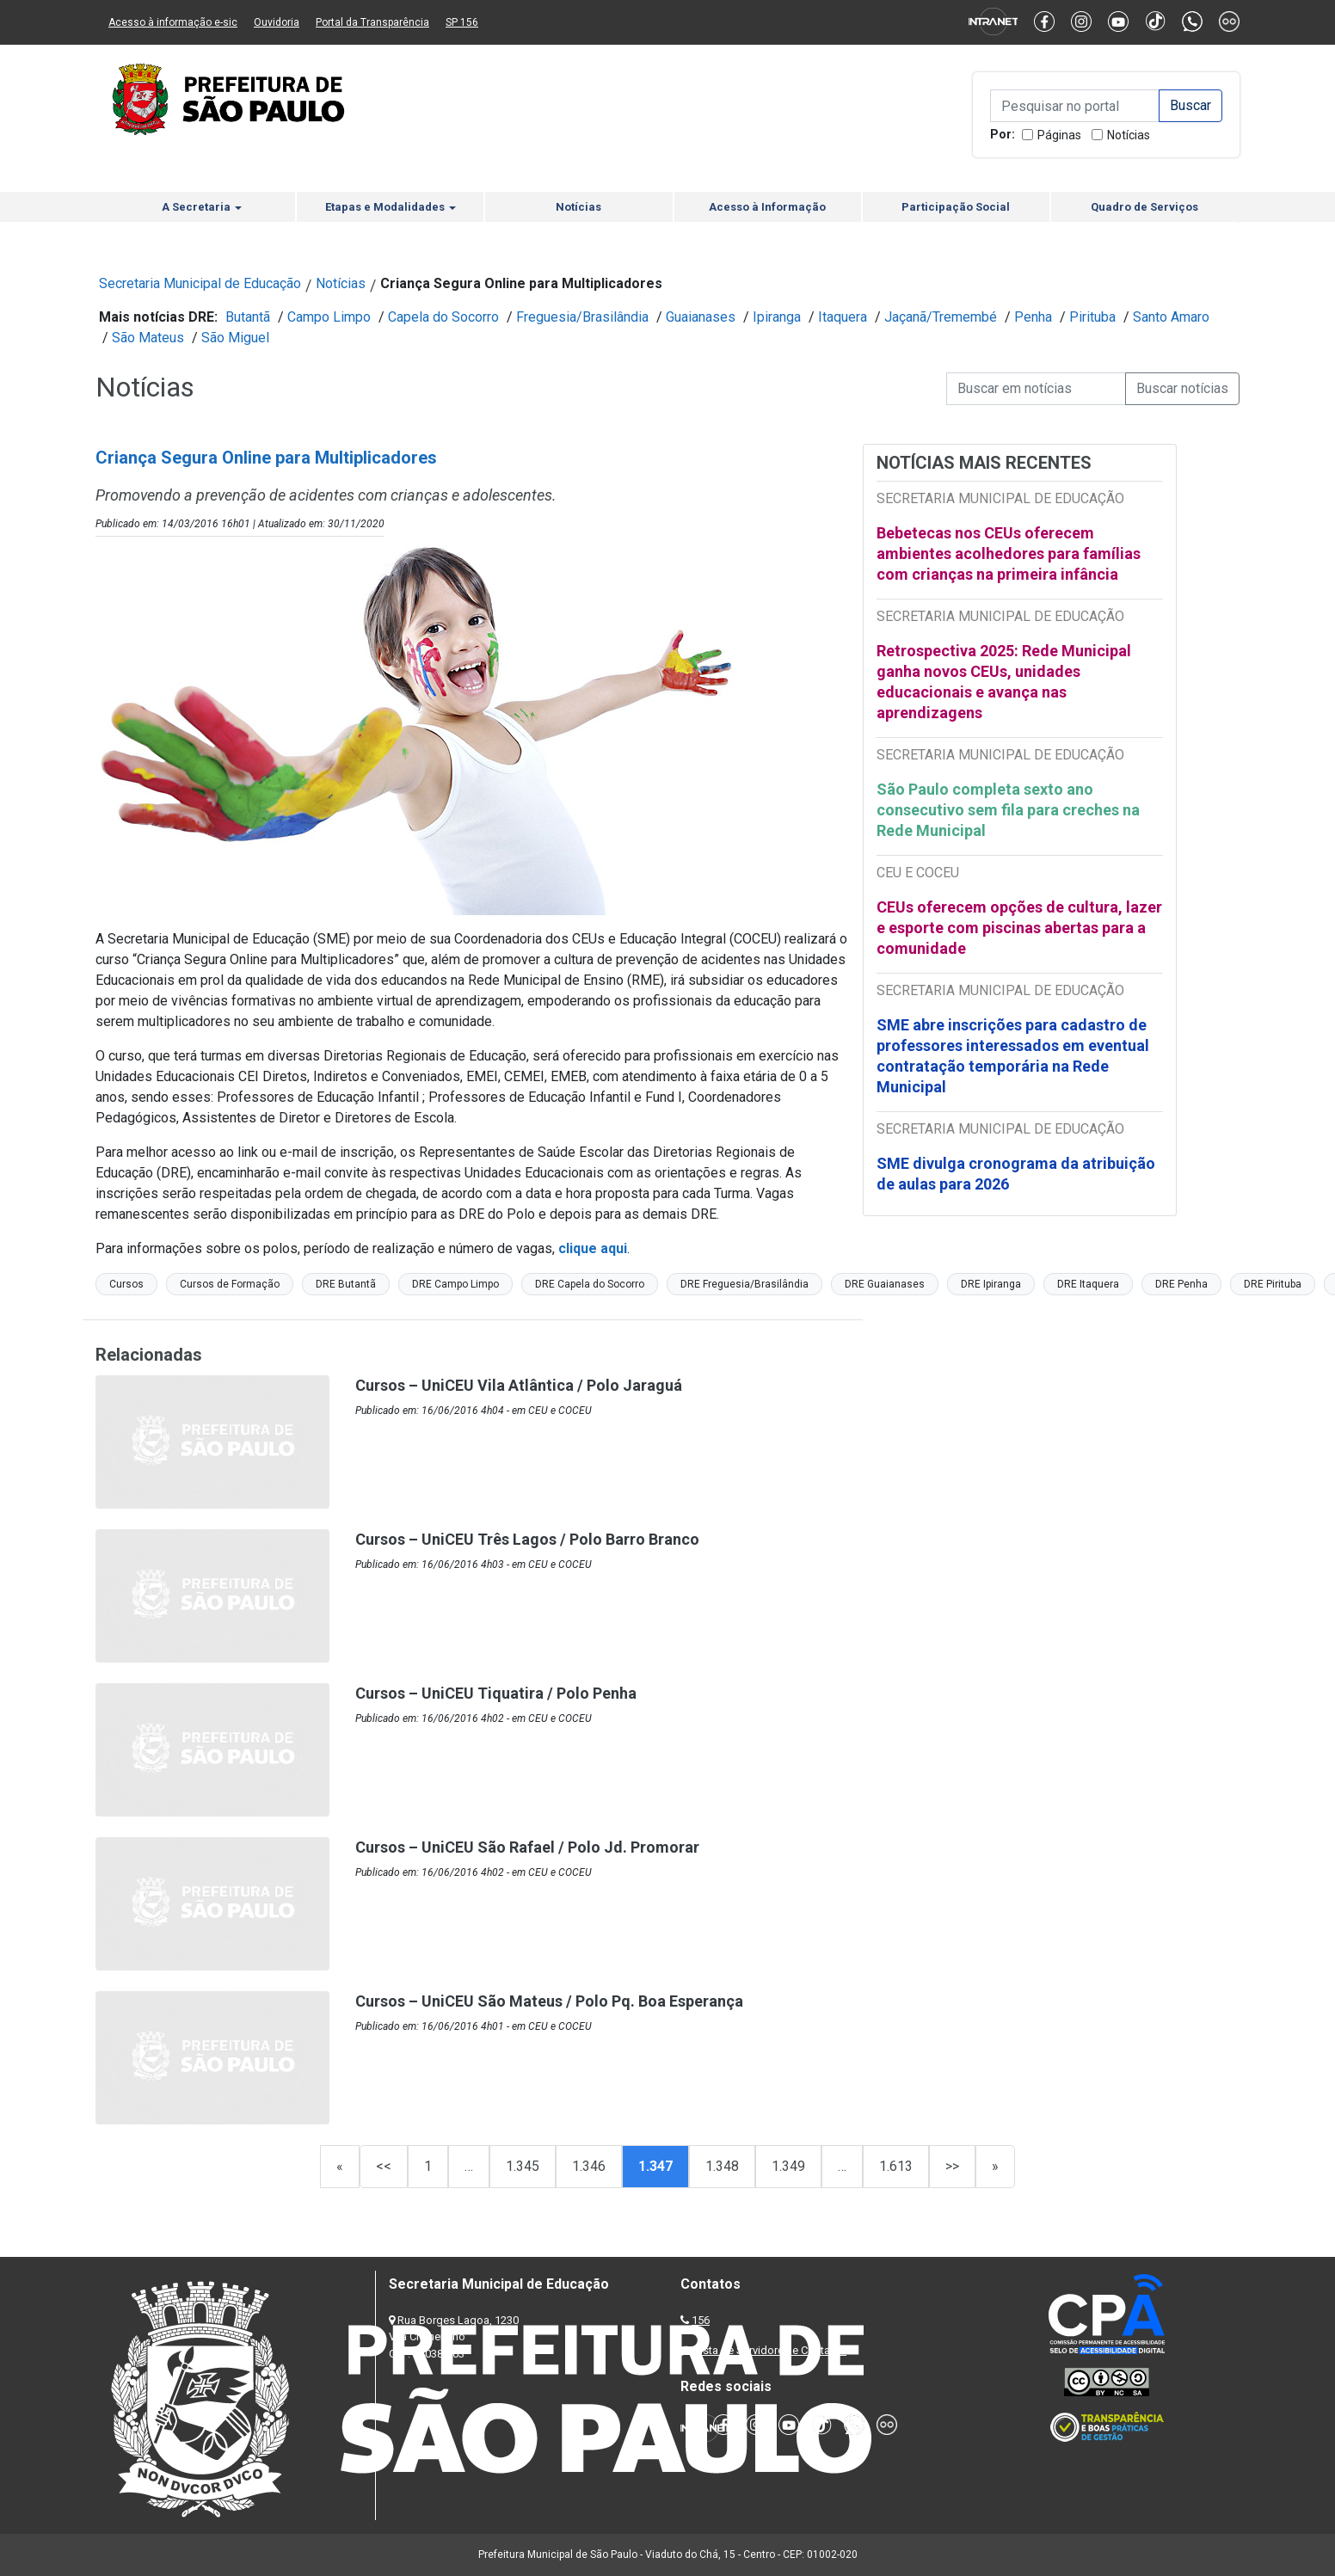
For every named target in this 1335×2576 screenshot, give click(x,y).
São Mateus (148, 337)
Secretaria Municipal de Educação (200, 283)
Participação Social (955, 206)
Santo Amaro (1171, 317)
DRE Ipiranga (991, 1284)
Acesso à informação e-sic (172, 22)
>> (952, 2166)
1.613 (896, 2166)
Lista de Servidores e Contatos (770, 2350)
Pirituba (1092, 317)
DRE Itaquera (1088, 1284)
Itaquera (842, 317)
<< (383, 2166)
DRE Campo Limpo (455, 1284)
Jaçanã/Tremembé (940, 317)
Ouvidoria (276, 22)
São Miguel (235, 337)
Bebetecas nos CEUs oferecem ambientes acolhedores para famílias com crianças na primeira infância (1009, 553)
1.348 (722, 2166)
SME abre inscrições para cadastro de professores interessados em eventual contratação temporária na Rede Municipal (1013, 1056)
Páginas (1059, 135)
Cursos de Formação (230, 1284)
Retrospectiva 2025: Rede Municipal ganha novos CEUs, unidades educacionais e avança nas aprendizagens (1004, 682)
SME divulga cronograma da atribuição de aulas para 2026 (1016, 1173)
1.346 (589, 2166)
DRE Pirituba (1272, 1284)
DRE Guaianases (885, 1284)
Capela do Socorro (443, 317)
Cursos (126, 1284)
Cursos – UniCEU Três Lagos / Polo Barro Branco (527, 1539)
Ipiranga (777, 317)
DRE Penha (1181, 1284)
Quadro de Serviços (1144, 206)
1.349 (788, 2166)
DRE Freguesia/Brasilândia (744, 1284)
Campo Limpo (329, 317)
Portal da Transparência (372, 22)
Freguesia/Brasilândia (582, 317)
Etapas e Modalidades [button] (390, 206)
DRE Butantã (346, 1284)
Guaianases (700, 317)
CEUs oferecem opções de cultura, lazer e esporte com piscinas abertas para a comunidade (1019, 927)
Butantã (247, 317)
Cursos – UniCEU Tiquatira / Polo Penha (496, 1693)
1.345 (522, 2166)
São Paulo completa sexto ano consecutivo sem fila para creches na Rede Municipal (1008, 809)
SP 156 (462, 22)
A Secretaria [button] (202, 206)
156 (701, 2320)
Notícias (1128, 135)
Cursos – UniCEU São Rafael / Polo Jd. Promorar (527, 1847)
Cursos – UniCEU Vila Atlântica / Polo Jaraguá (518, 1385)
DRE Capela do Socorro (589, 1284)
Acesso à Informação (767, 206)
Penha (1033, 317)
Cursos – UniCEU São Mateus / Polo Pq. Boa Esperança (549, 2001)
